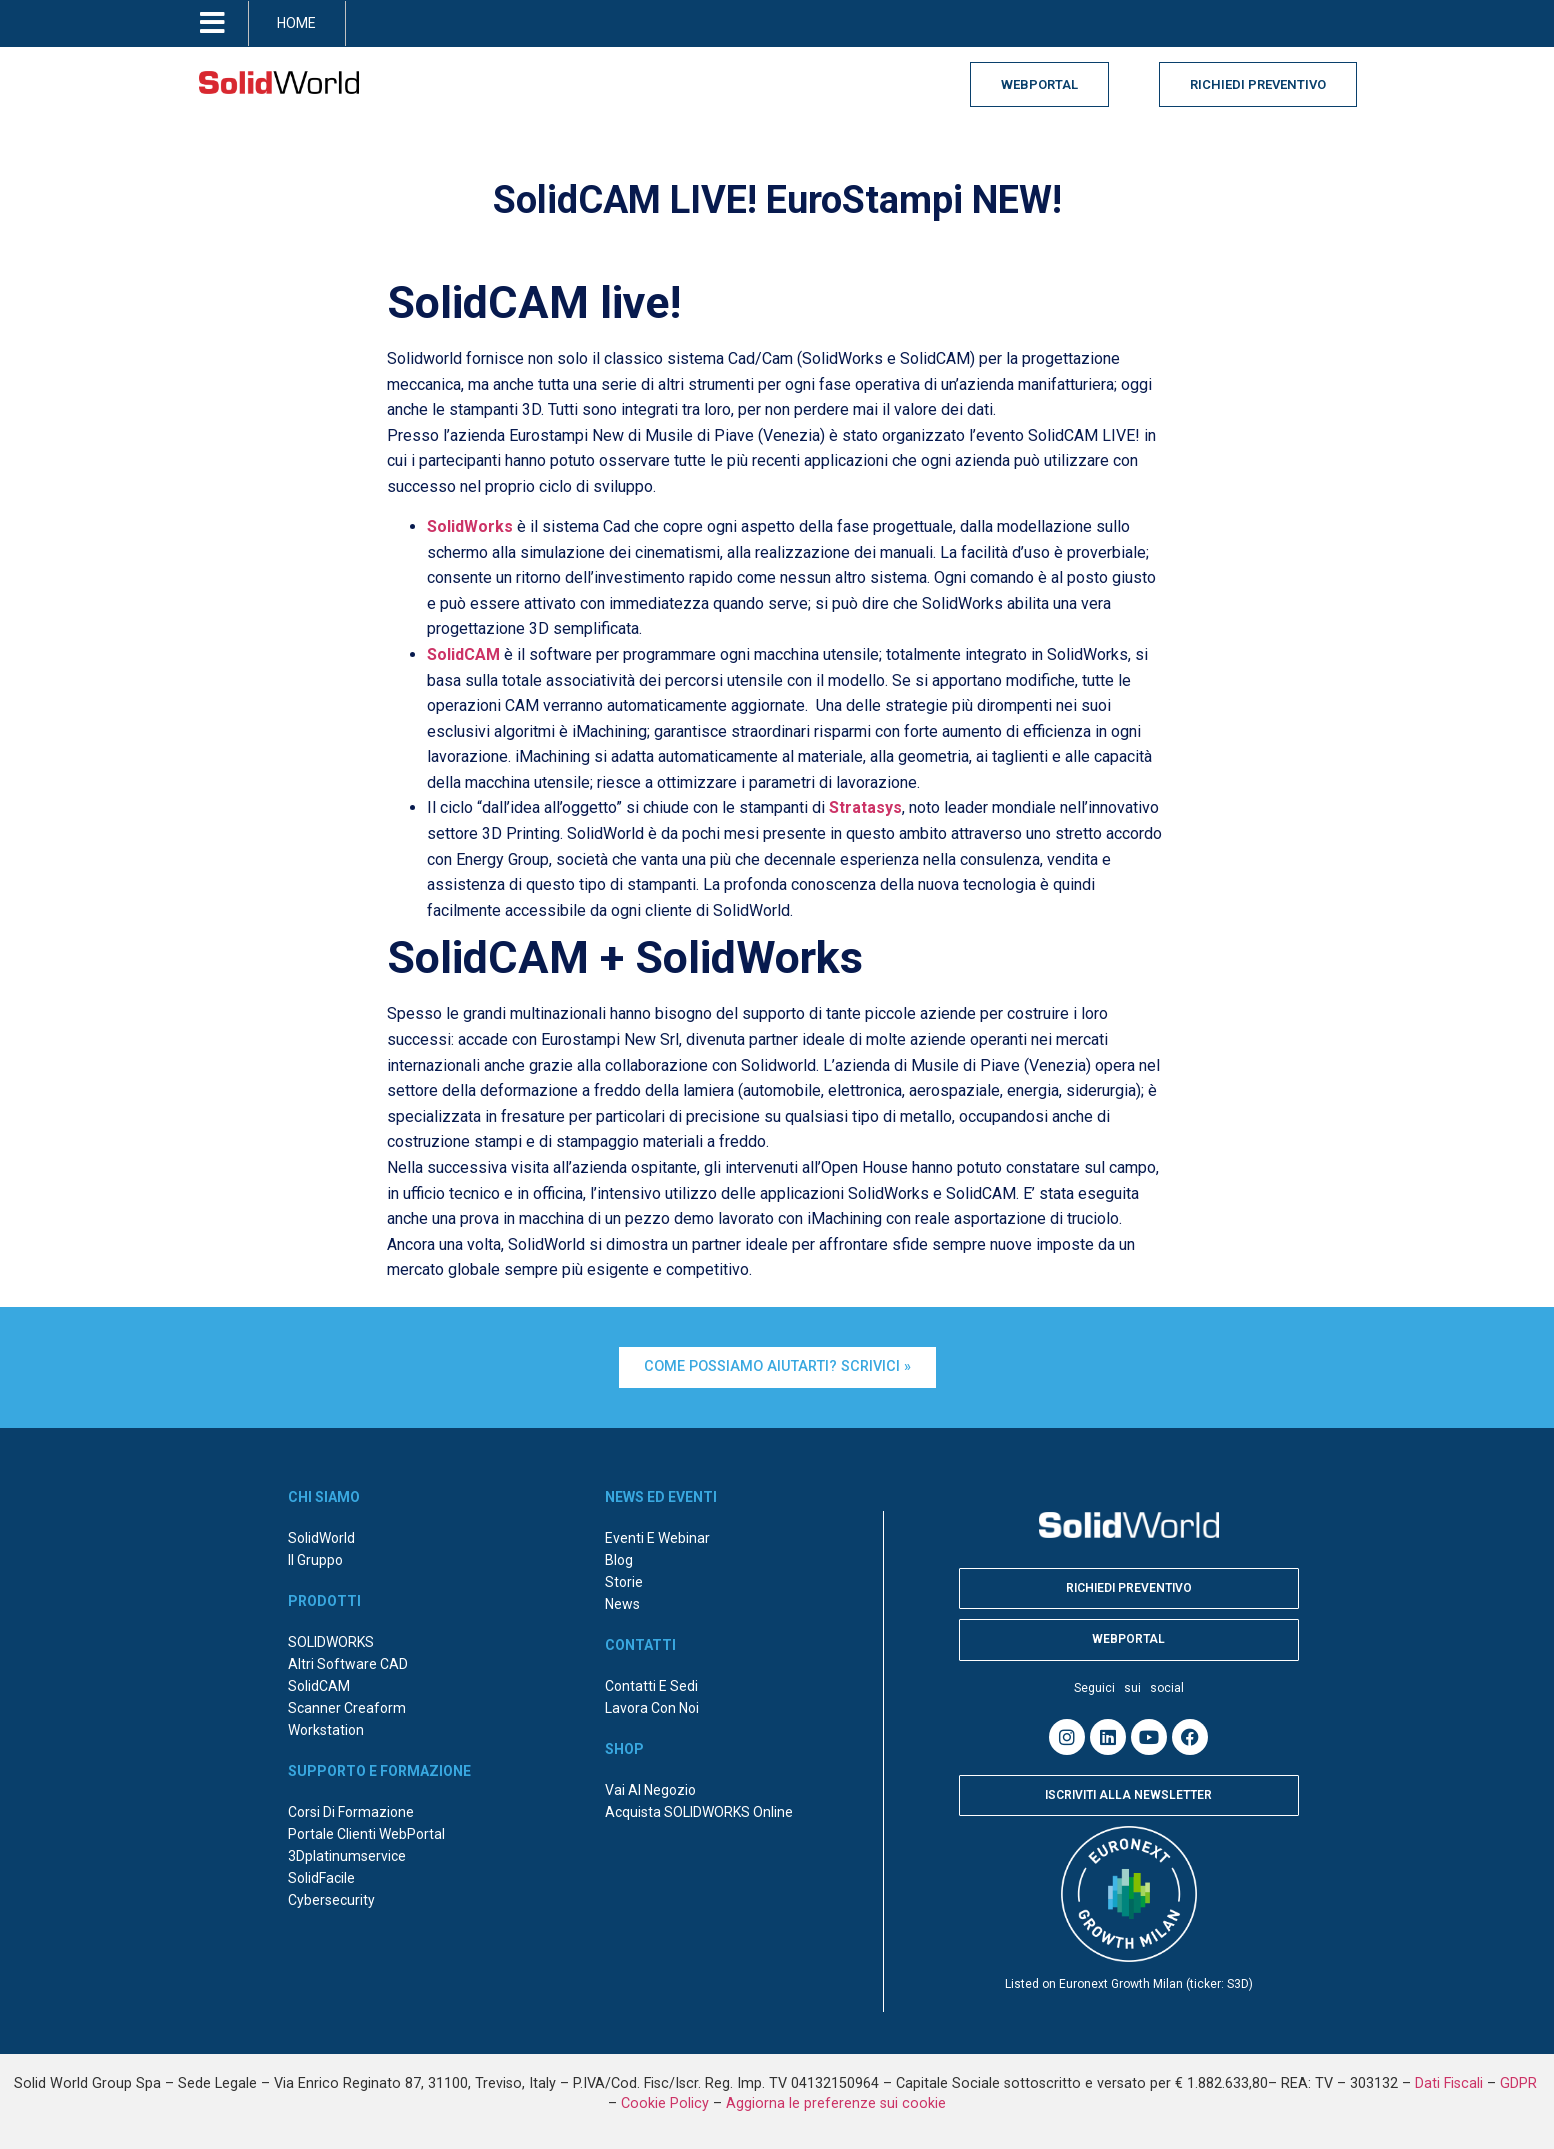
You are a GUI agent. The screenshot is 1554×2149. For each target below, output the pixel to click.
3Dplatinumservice (347, 1856)
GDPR (1520, 2083)
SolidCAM (319, 1686)
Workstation (326, 1730)
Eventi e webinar (657, 1538)
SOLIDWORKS (331, 1642)
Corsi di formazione (351, 1812)
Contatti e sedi (651, 1686)
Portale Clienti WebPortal (366, 1834)
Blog (619, 1560)
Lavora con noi (652, 1708)
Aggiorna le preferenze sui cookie (836, 2103)
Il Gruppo (315, 1560)
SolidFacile (321, 1878)
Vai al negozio (650, 1790)
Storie (624, 1582)
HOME (296, 23)
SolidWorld (321, 1538)
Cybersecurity (331, 1900)
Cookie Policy (665, 2103)
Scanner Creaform (347, 1708)
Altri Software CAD (348, 1664)
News (622, 1604)
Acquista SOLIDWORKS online (699, 1812)
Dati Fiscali (1449, 2083)
